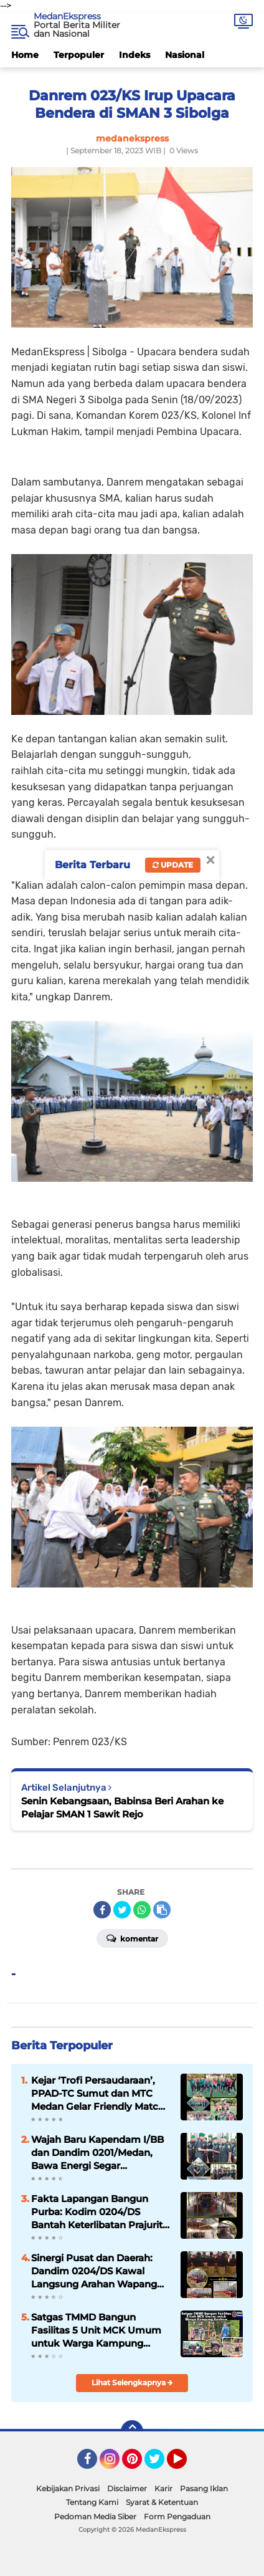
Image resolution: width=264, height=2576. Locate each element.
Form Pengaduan (177, 2516)
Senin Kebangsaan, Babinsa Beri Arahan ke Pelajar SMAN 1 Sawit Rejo (122, 1807)
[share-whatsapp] (142, 1909)
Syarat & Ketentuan (162, 2502)
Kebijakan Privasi (68, 2488)
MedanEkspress (67, 16)
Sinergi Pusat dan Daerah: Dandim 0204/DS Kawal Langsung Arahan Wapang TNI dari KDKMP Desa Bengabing (94, 2271)
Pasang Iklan (204, 2488)
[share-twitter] (122, 1909)
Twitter (160, 2464)
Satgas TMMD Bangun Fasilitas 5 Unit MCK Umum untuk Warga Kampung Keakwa (96, 2330)
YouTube (185, 2464)
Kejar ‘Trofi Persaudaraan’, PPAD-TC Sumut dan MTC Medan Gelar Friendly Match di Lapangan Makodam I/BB (97, 2093)
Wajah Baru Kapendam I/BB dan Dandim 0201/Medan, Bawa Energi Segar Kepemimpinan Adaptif (97, 2152)
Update (173, 864)
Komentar (132, 1937)
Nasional (184, 54)
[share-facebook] (102, 1909)
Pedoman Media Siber (95, 2516)
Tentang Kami (92, 2502)
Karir (163, 2488)
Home (25, 54)
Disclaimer (127, 2488)
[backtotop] (132, 2431)
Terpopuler (79, 54)
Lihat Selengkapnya (132, 2382)
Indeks (134, 54)
